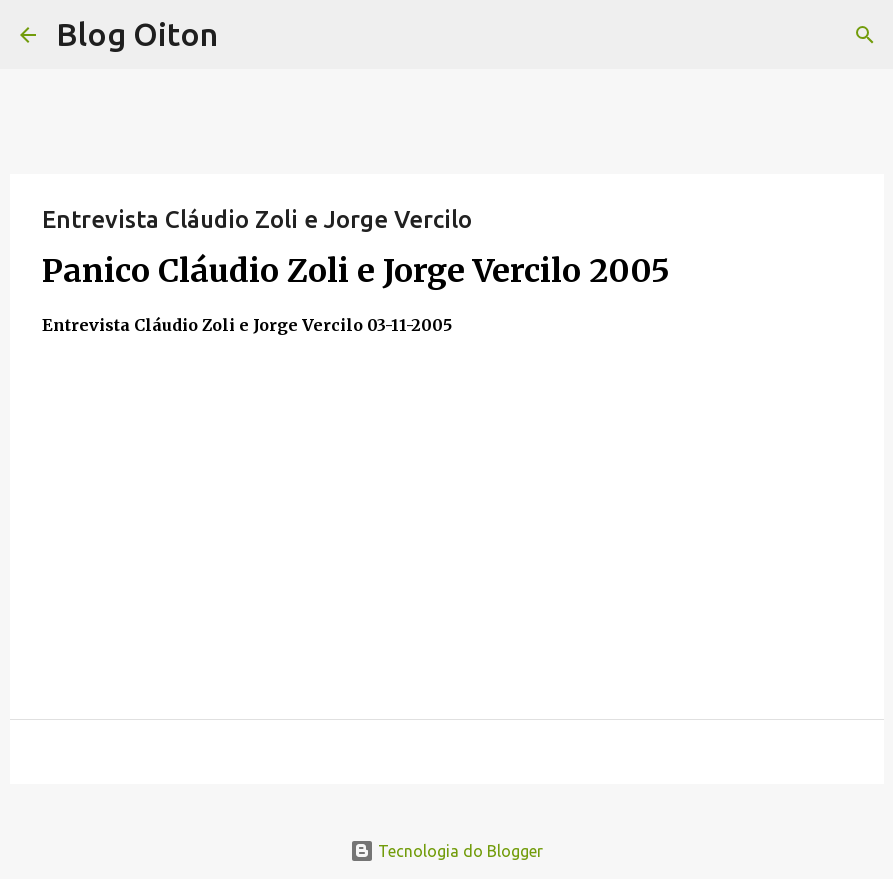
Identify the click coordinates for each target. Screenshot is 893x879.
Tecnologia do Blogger (446, 851)
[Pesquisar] (865, 35)
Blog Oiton (137, 34)
